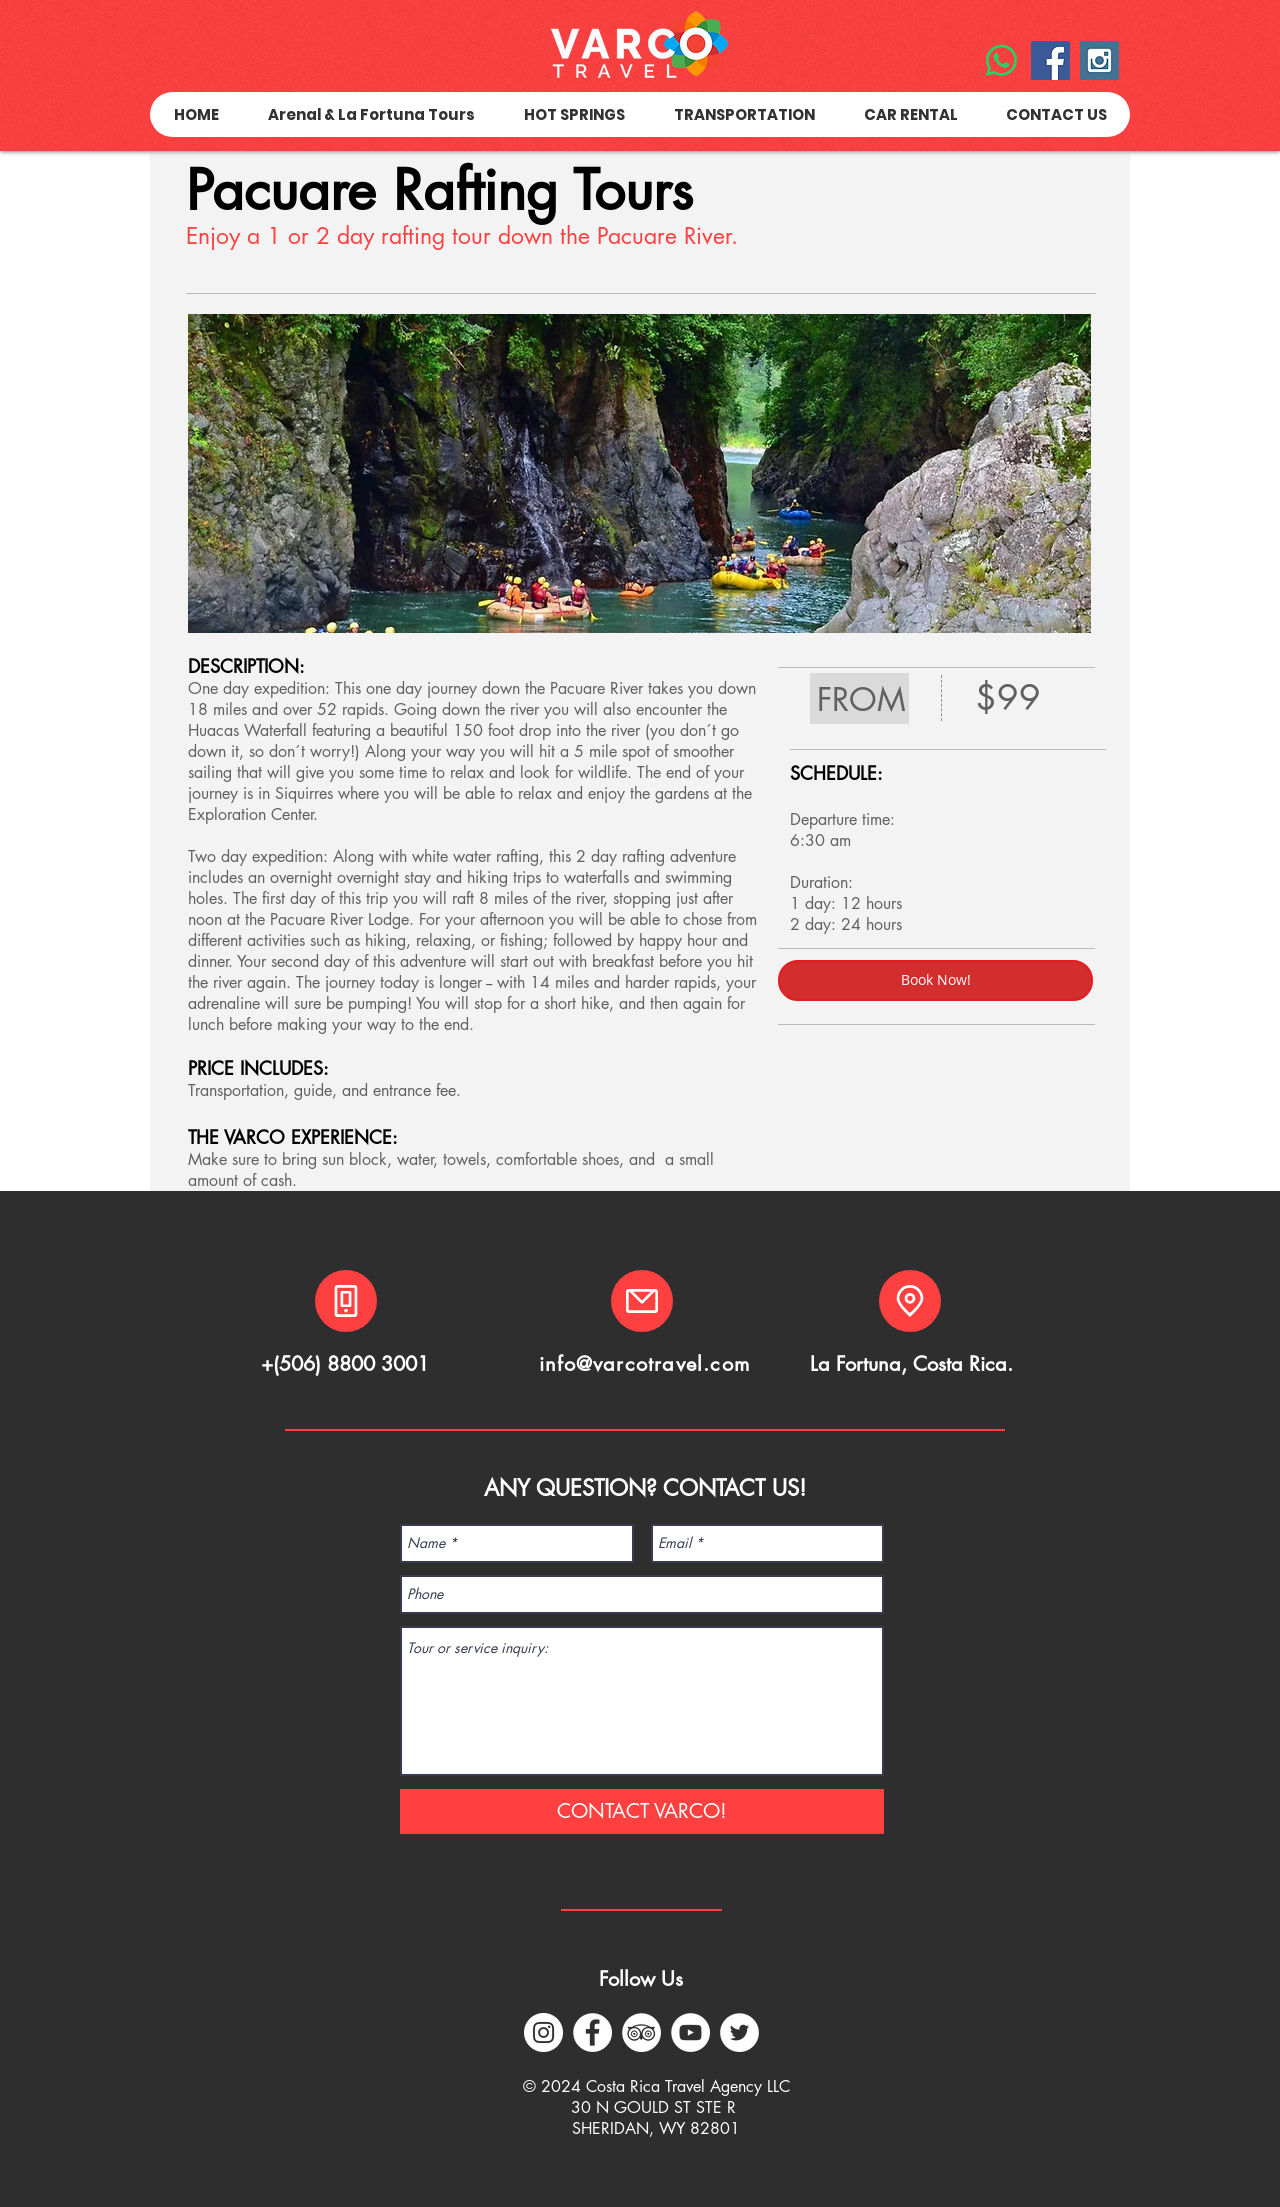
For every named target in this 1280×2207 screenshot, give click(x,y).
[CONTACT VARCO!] (642, 1811)
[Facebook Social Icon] (1050, 60)
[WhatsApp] (1001, 60)
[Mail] (642, 1301)
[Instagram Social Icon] (1099, 60)
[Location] (910, 1301)
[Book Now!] (935, 980)
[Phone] (346, 1301)
